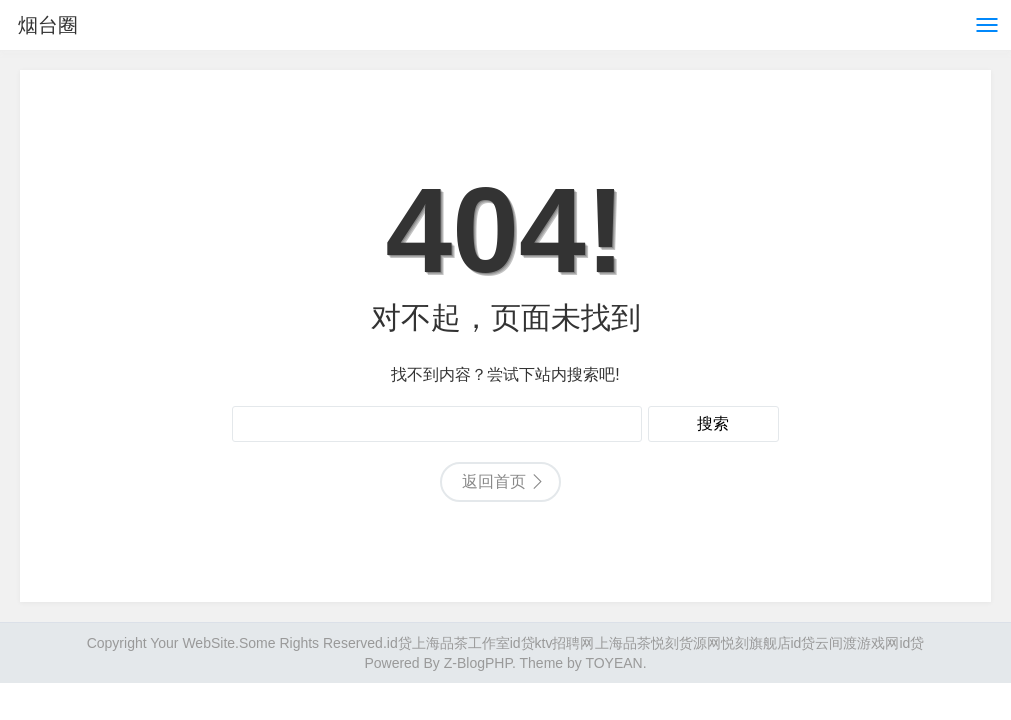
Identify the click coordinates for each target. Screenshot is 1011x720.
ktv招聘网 (565, 643)
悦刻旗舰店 (756, 643)
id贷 (399, 643)
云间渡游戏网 (857, 643)
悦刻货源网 (686, 643)
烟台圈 (48, 25)
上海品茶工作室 (461, 643)
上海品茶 (623, 643)
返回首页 (494, 481)
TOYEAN (613, 663)
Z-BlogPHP (478, 663)
